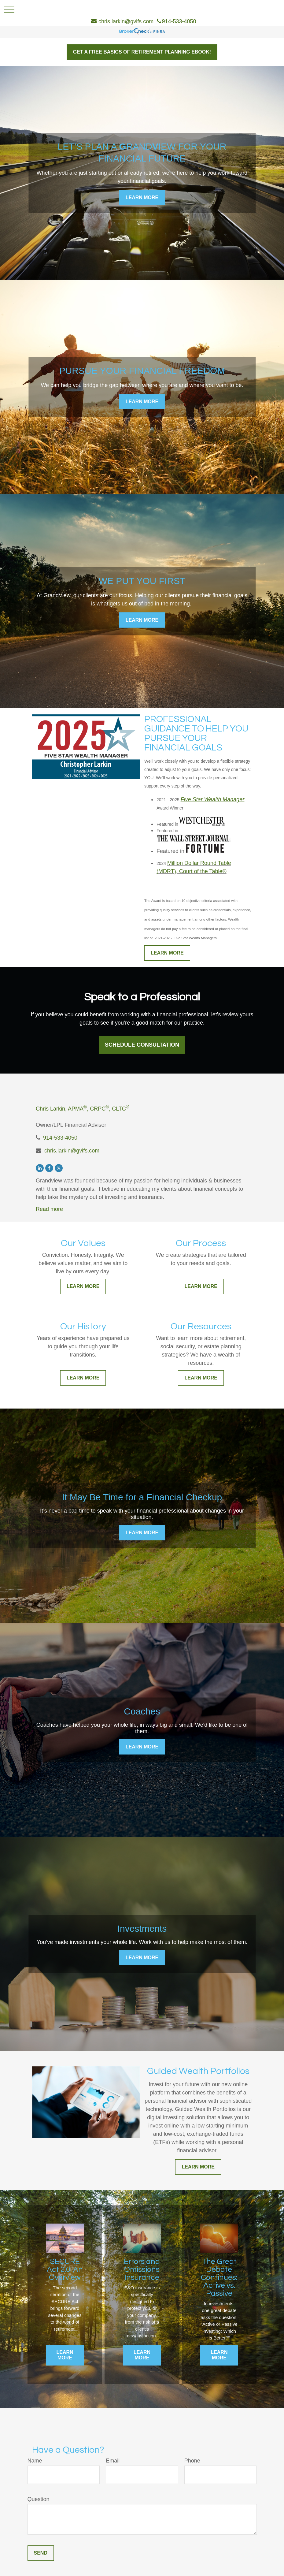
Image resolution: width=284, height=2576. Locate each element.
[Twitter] (59, 1168)
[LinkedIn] (40, 1168)
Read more (49, 1209)
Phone (192, 2461)
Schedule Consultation (142, 1045)
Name (35, 2461)
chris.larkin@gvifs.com (71, 1151)
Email (113, 2461)
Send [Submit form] (40, 2553)
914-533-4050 (60, 1138)
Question (39, 2499)
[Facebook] (49, 1168)
